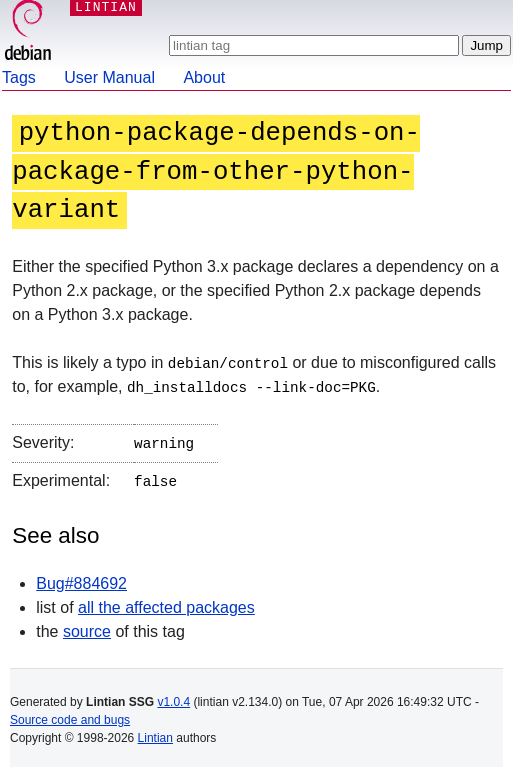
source (87, 626)
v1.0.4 (173, 697)
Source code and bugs (70, 715)
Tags (19, 77)
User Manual (109, 77)
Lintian (155, 733)
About (204, 77)
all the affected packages (166, 602)
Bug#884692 (81, 578)
